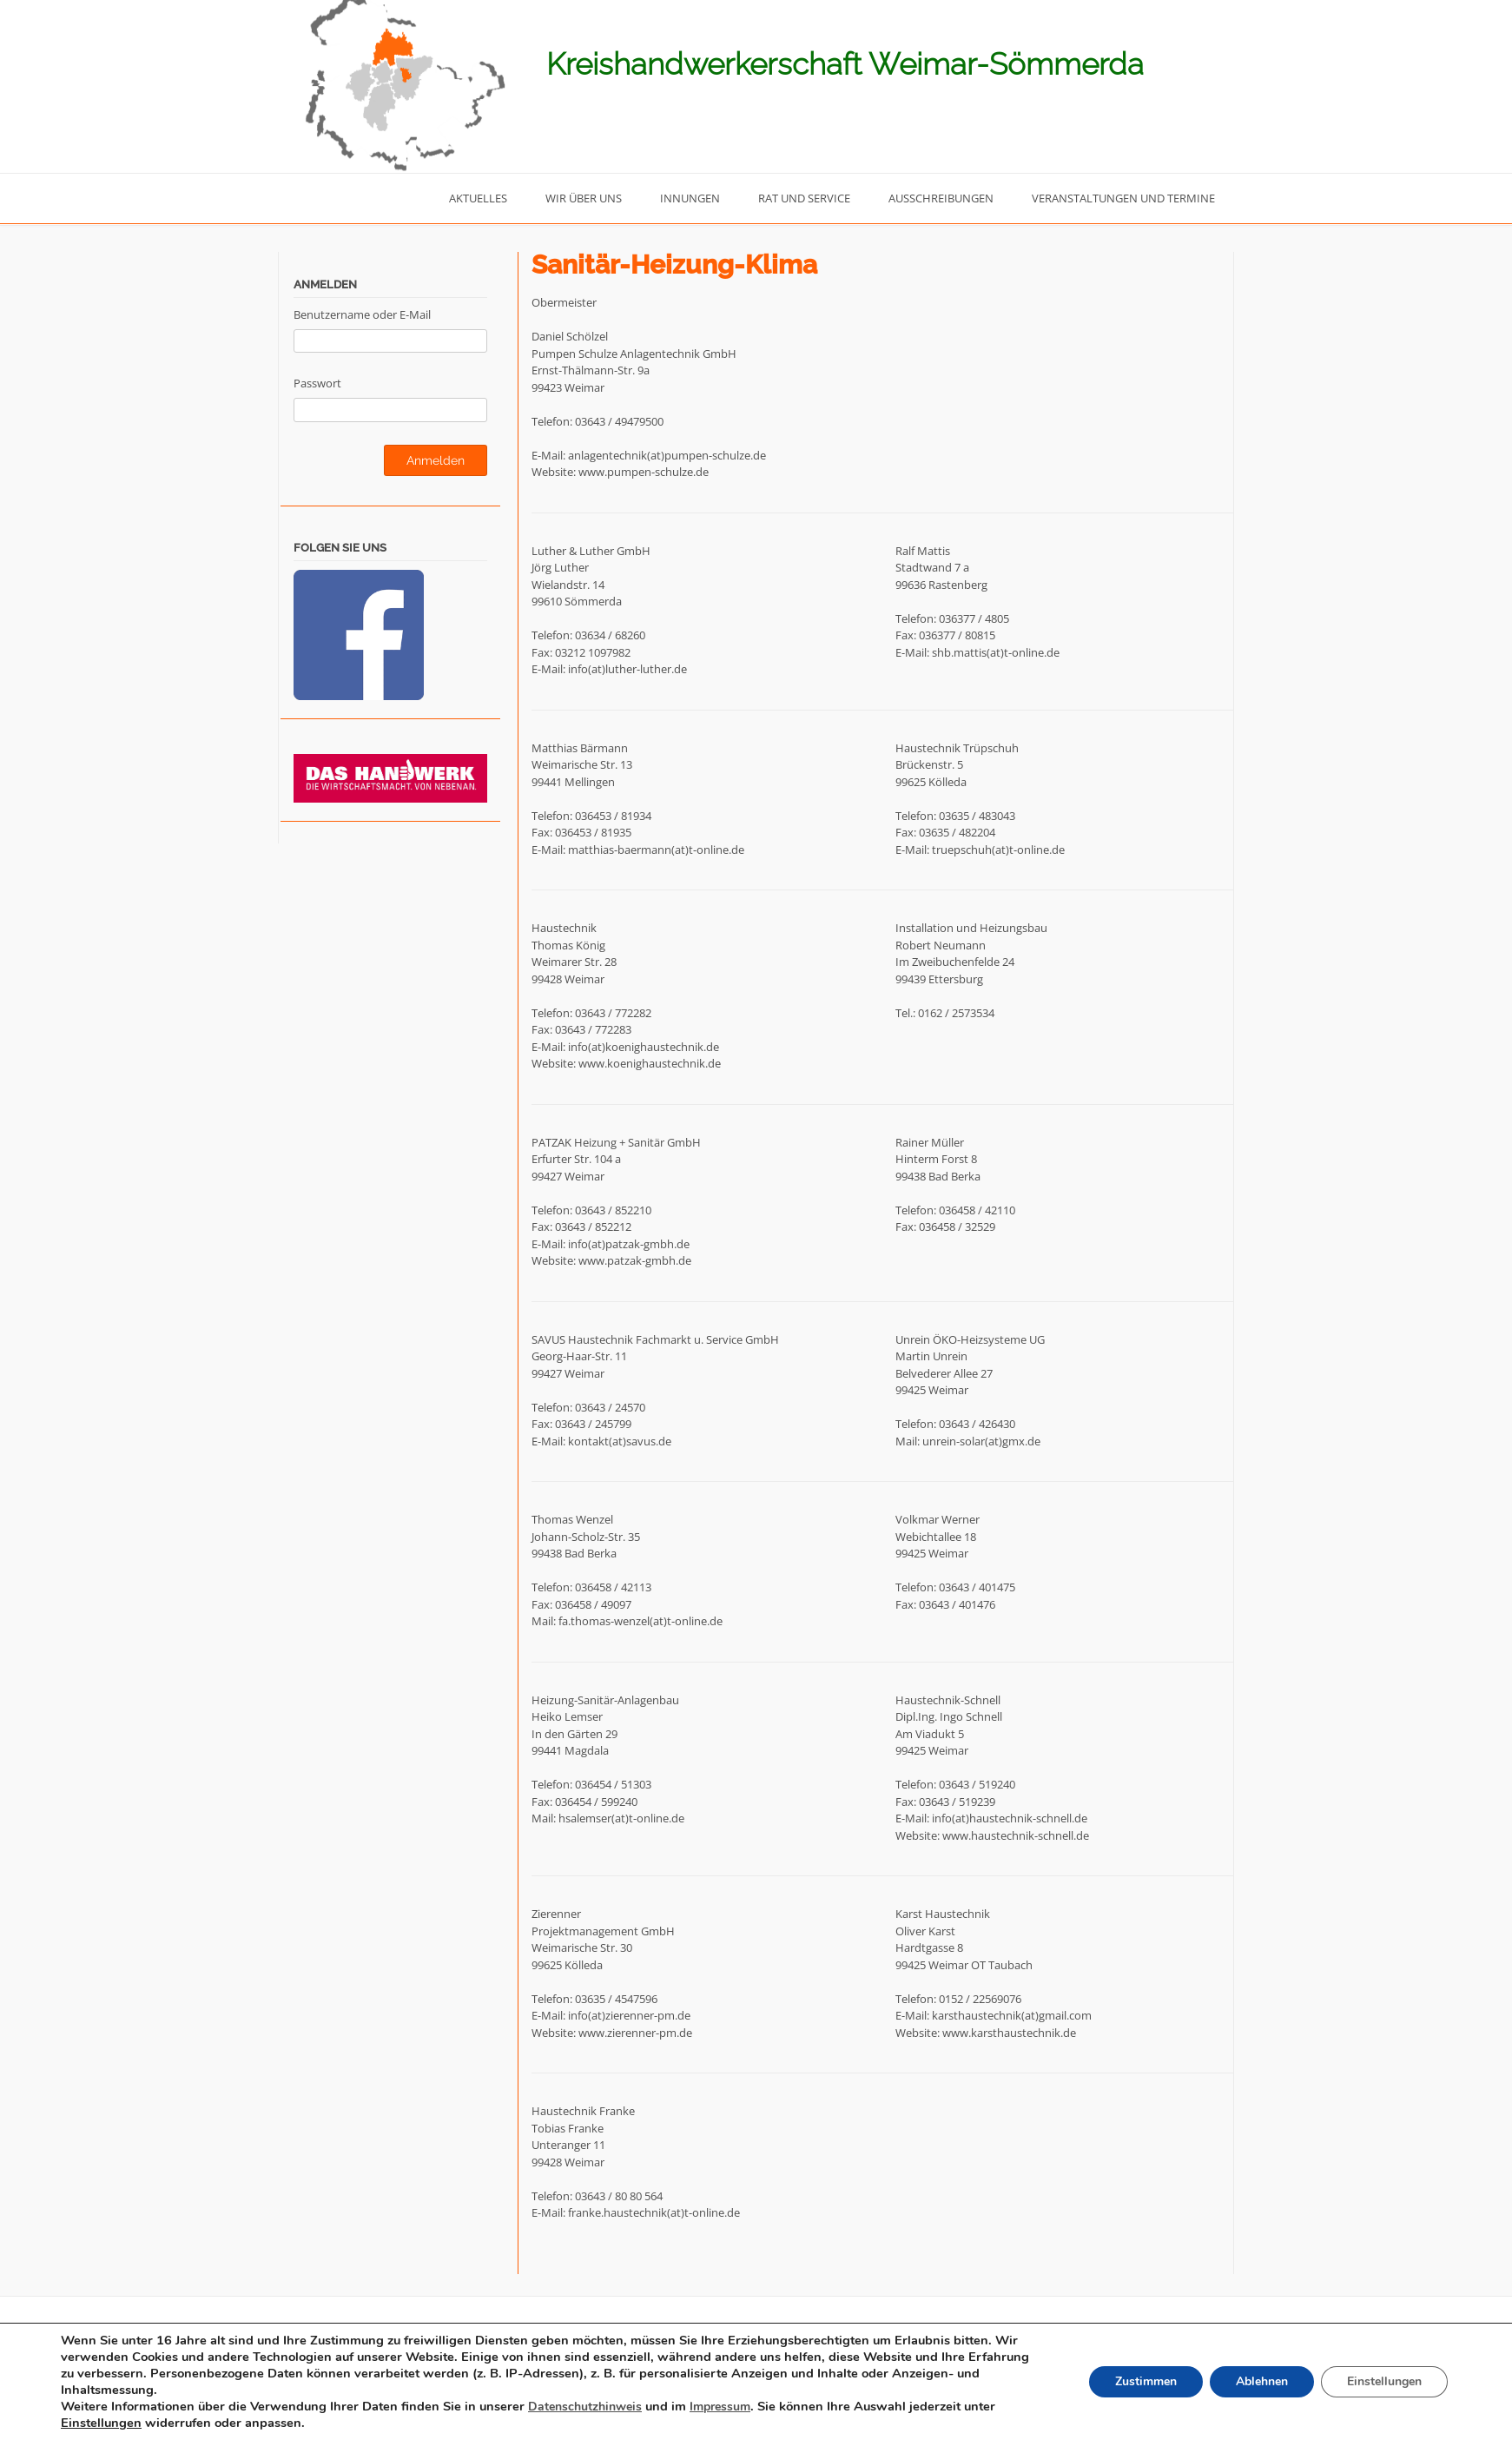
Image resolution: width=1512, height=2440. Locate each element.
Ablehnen (1255, 2384)
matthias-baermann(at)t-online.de (656, 849)
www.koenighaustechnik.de (649, 1063)
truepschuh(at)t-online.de (998, 849)
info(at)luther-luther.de (627, 669)
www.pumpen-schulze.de (643, 471)
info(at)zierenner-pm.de (629, 2015)
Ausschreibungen (941, 198)
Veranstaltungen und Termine (1123, 198)
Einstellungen (102, 2423)
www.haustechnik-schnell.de (1015, 1835)
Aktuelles (478, 198)
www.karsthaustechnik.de (1009, 2032)
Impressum (729, 2408)
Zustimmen (1136, 2384)
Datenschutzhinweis (589, 2408)
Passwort (317, 383)
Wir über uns (583, 198)
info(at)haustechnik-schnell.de (1009, 1818)
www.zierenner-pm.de (635, 2032)
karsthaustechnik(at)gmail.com (1012, 2015)
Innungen (690, 198)
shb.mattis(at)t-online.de (996, 652)
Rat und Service (804, 198)
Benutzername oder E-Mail (362, 314)
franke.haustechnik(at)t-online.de (654, 2212)
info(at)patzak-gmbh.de (629, 1244)
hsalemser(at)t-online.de (621, 1818)
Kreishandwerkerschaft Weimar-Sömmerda (845, 64)
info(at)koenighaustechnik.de (643, 1047)
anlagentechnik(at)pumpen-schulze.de (667, 455)
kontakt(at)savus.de (619, 1441)
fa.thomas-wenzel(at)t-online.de (640, 1621)
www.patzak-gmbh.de (634, 1260)
